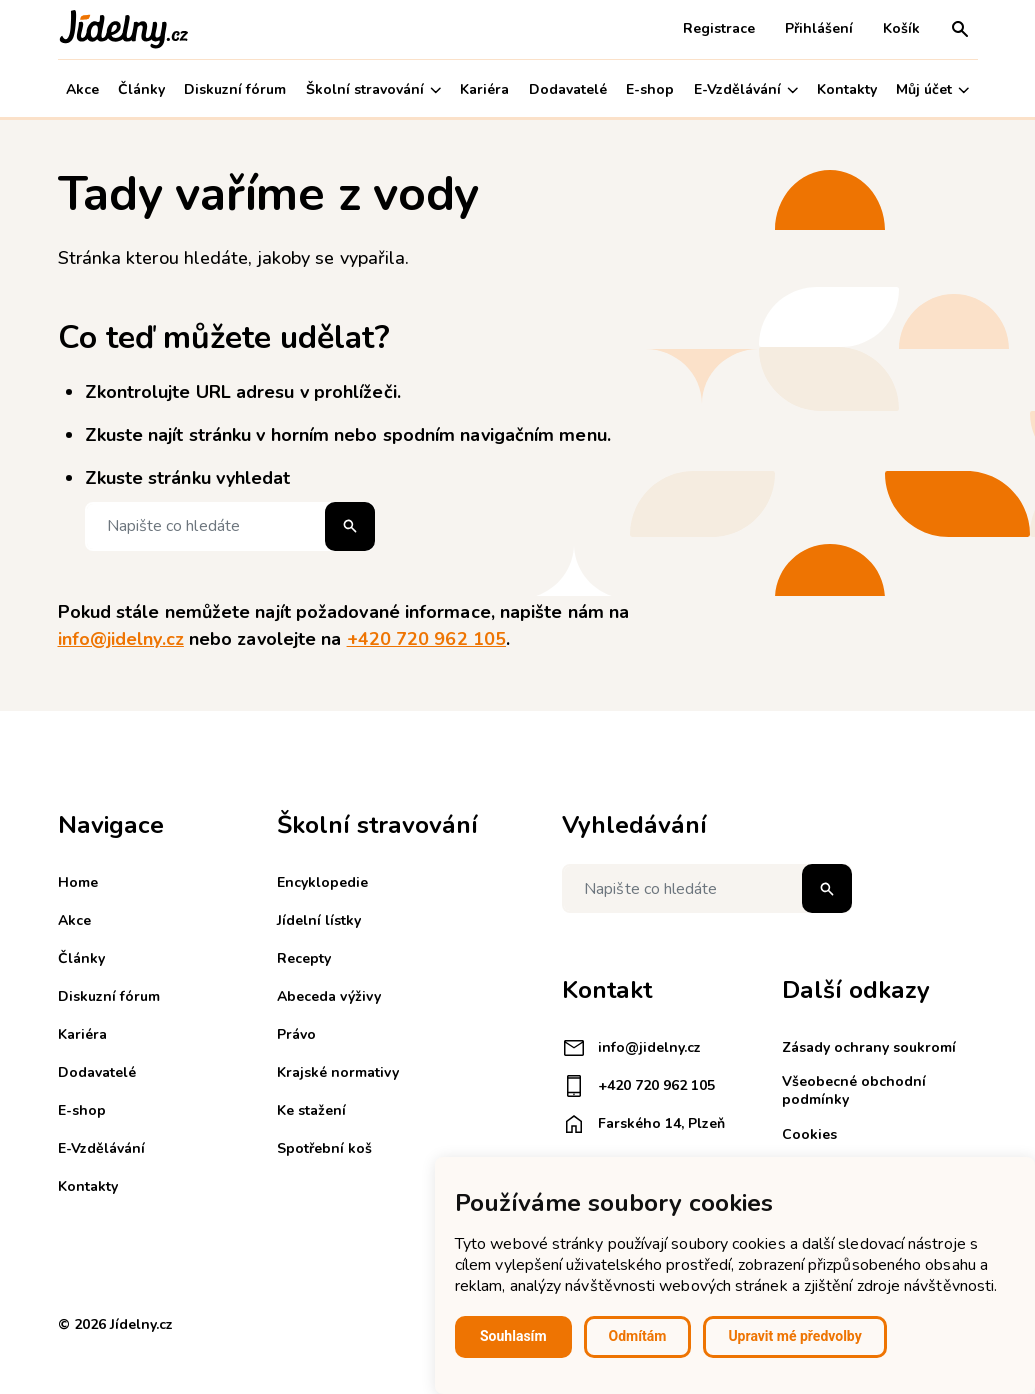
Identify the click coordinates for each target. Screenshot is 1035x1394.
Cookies (809, 1134)
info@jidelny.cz (121, 639)
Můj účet (932, 89)
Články (141, 89)
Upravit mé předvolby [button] (794, 1336)
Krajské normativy (338, 1072)
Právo (296, 1034)
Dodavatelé (568, 89)
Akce (82, 89)
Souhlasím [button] (513, 1336)
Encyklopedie (322, 882)
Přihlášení (819, 28)
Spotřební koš (324, 1148)
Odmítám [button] (638, 1336)
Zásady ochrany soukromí (869, 1047)
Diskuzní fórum (235, 89)
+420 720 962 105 (426, 639)
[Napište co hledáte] (230, 526)
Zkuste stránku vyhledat (188, 478)
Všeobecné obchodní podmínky (854, 1090)
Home (78, 882)
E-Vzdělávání (746, 89)
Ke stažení (311, 1110)
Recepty (304, 958)
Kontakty (847, 89)
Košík (901, 28)
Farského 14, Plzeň (643, 1124)
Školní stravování (373, 89)
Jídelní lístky (319, 920)
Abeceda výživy (329, 996)
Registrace (719, 28)
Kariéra (484, 89)
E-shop (650, 89)
